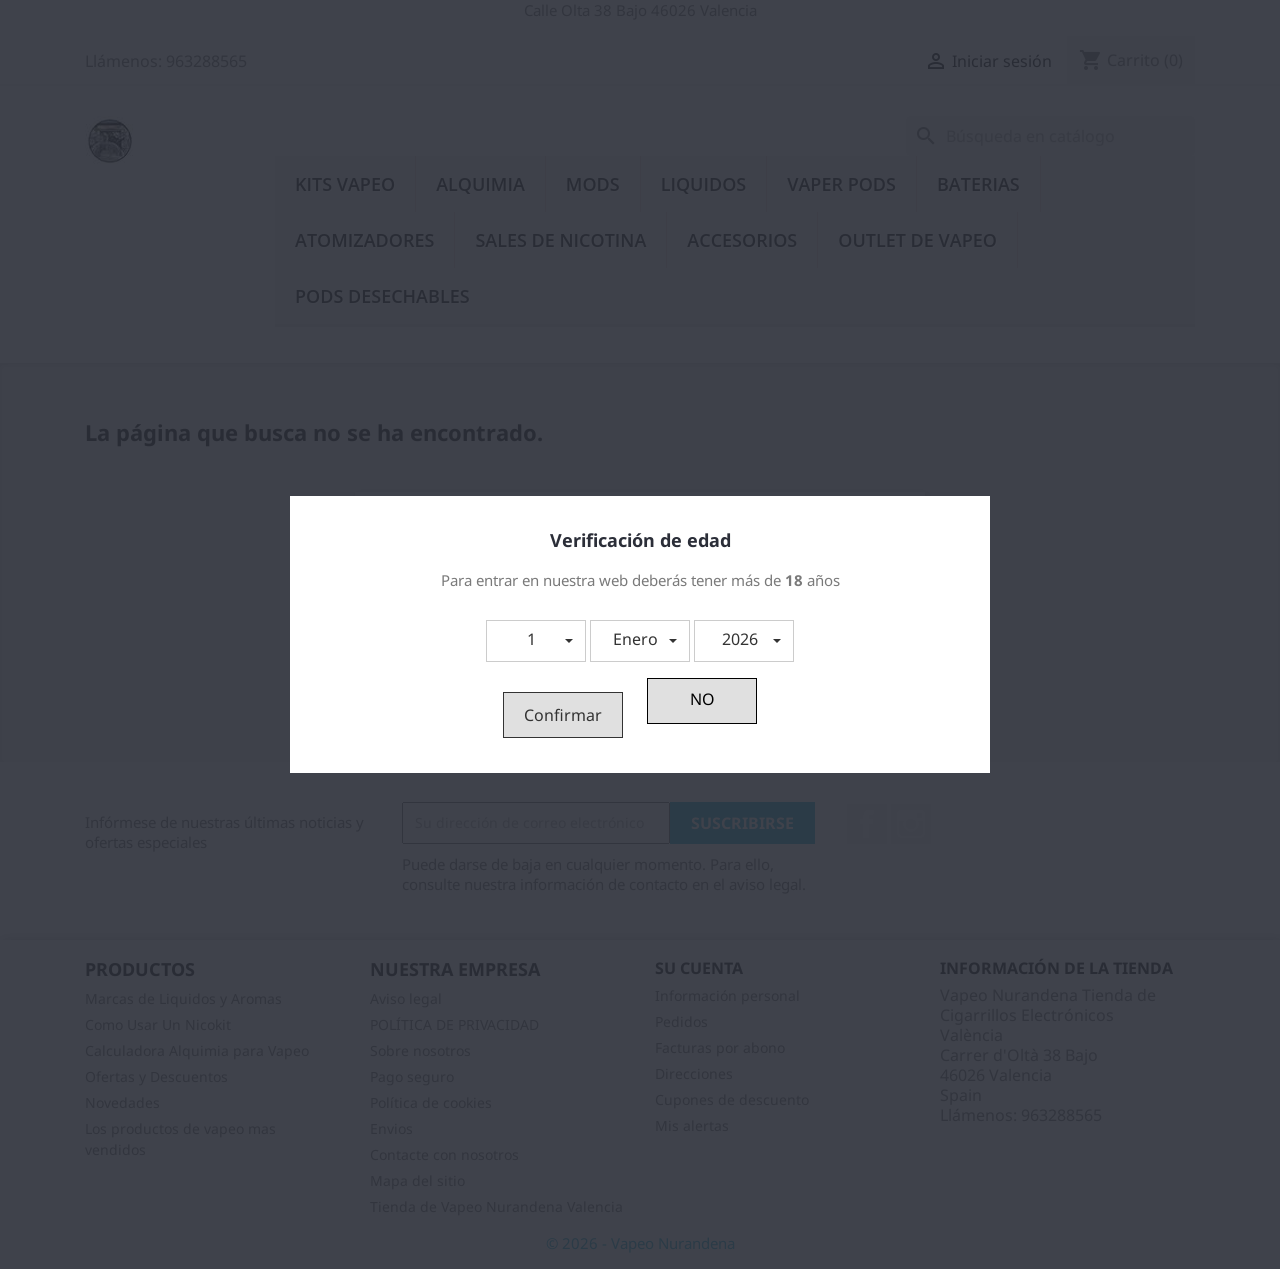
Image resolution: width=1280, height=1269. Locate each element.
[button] (536, 641)
